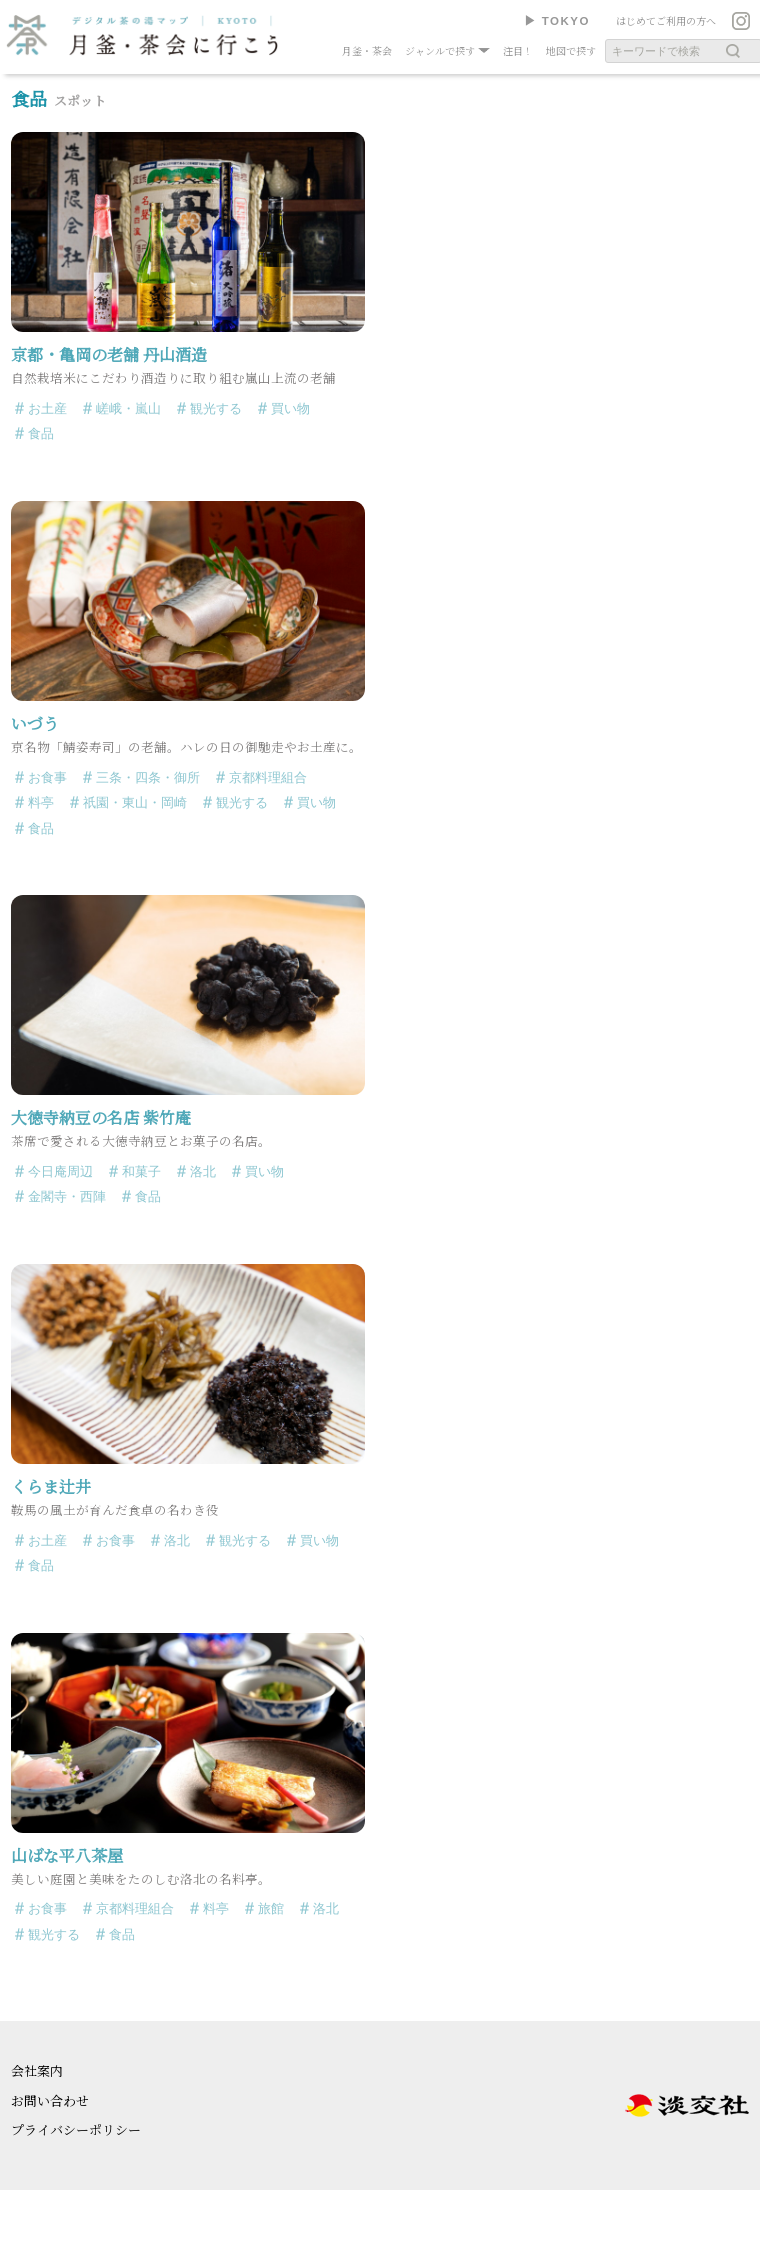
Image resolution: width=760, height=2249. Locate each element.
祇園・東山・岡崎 (135, 802)
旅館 (271, 1908)
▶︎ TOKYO (557, 21)
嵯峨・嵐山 (128, 408)
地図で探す (571, 50)
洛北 (203, 1171)
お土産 (47, 408)
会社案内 (37, 2070)
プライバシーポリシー (76, 2129)
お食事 (47, 777)
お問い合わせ (50, 2100)
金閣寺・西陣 (67, 1196)
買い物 (290, 408)
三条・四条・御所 (148, 777)
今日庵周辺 (60, 1171)
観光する (216, 408)
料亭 (41, 802)
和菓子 (141, 1171)
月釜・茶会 (367, 50)
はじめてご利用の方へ (666, 20)
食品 (41, 433)
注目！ (518, 50)
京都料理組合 (268, 777)
